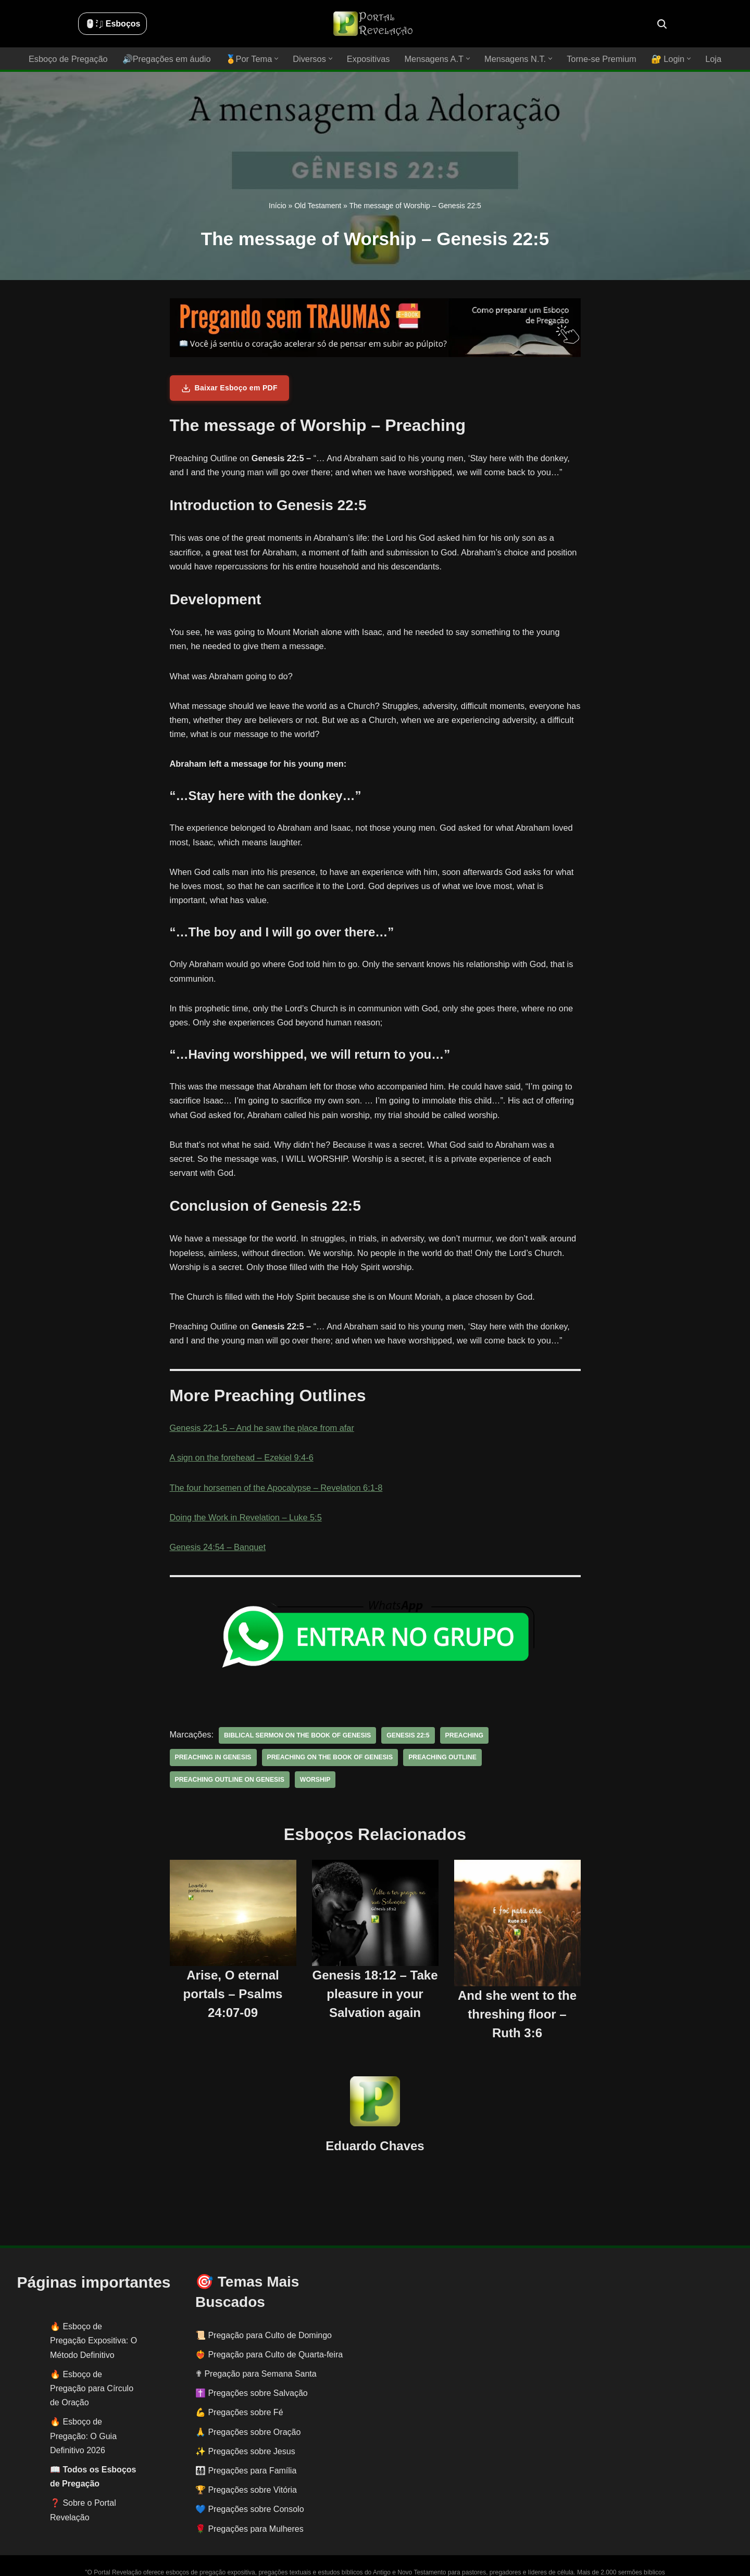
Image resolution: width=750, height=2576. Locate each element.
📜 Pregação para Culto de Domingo (263, 2312)
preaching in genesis (530, 1735)
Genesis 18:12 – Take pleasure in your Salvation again (375, 1971)
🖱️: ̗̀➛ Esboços (112, 23)
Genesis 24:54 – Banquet (217, 1546)
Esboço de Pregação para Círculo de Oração (91, 2365)
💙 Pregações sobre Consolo (249, 2486)
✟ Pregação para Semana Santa (256, 2351)
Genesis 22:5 (404, 1735)
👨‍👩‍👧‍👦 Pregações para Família (245, 2448)
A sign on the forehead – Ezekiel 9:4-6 (240, 1457)
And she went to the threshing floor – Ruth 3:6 (517, 1991)
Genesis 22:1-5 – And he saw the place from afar (260, 1428)
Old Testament (317, 205)
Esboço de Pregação (72, 58)
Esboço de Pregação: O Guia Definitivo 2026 (83, 2413)
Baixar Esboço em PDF (229, 387)
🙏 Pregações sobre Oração (248, 2409)
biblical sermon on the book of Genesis (295, 1735)
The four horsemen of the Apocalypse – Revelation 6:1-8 (274, 1487)
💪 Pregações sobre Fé (239, 2389)
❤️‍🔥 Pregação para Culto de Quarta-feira (269, 2332)
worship (533, 1756)
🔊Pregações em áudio (169, 58)
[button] (278, 58)
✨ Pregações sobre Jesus (245, 2429)
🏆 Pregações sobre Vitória (246, 2467)
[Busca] (662, 24)
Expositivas (368, 58)
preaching (459, 1735)
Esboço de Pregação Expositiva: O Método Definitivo (93, 2318)
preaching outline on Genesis (449, 1756)
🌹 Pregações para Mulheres (249, 2506)
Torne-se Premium (598, 58)
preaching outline (347, 1756)
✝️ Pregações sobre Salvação (251, 2370)
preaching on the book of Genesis (236, 1756)
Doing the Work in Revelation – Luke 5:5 (244, 1517)
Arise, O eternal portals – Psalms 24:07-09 (233, 1971)
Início (277, 205)
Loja (708, 58)
